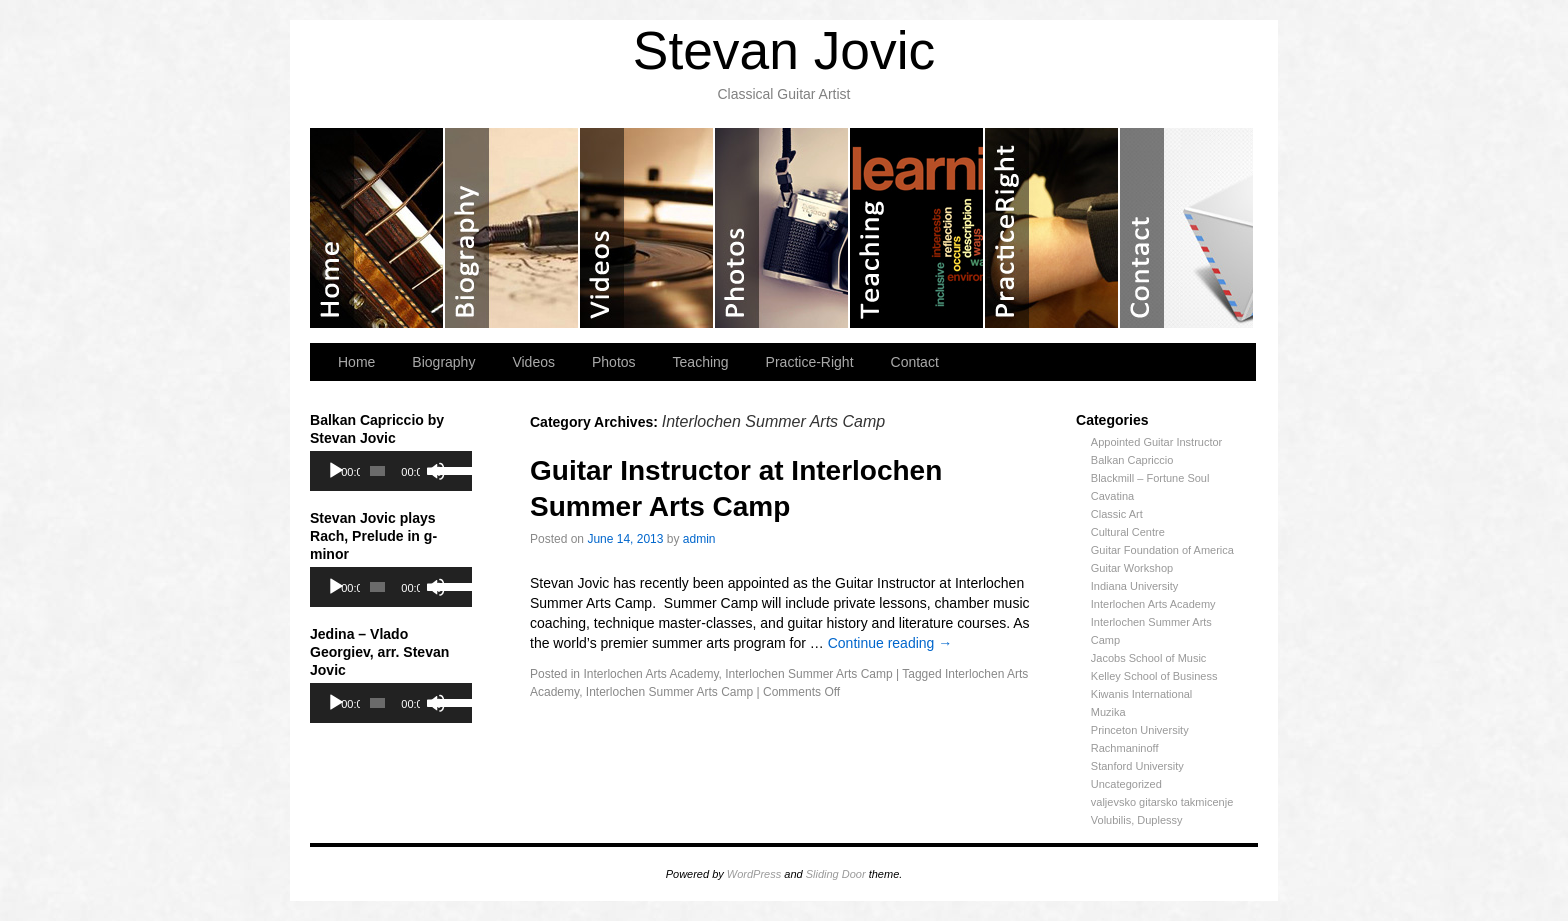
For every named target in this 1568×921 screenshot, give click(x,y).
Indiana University (1134, 586)
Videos (647, 228)
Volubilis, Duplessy (1137, 820)
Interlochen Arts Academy (1153, 604)
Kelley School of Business (1154, 676)
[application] (391, 471)
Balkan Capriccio (1132, 460)
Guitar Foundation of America (1162, 550)
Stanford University (1137, 766)
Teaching (917, 228)
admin (699, 539)
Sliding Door (836, 874)
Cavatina (1112, 496)
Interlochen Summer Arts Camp (808, 674)
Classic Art (1117, 514)
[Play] (336, 471)
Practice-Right (1052, 228)
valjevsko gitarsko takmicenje (1162, 802)
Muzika (1108, 712)
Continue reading (890, 643)
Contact (1186, 228)
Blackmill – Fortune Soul (1150, 478)
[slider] (377, 471)
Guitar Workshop (1132, 568)
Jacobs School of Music (1149, 658)
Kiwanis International (1142, 694)
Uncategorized (1126, 784)
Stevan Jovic (784, 50)
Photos (782, 228)
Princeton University (1140, 730)
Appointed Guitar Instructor (1156, 442)
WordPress (754, 874)
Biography (512, 228)
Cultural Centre (1128, 532)
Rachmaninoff (1125, 748)
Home (377, 228)
